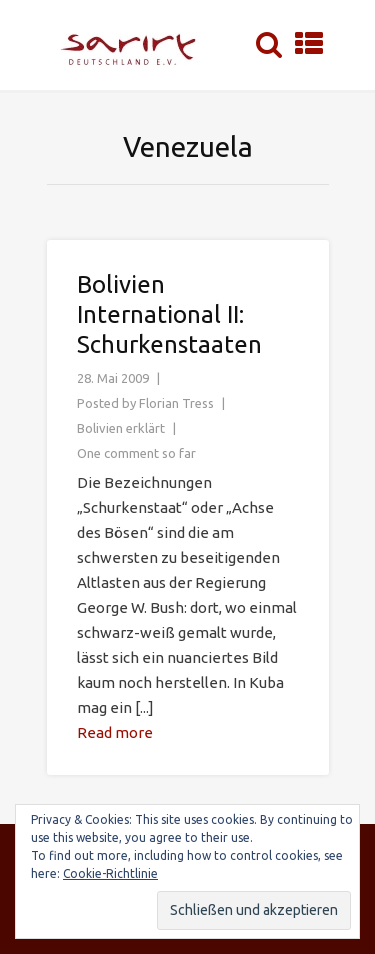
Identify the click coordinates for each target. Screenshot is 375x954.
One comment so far (136, 453)
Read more (115, 732)
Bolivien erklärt (121, 428)
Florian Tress (176, 403)
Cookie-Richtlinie (110, 873)
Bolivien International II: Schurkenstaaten (169, 314)
